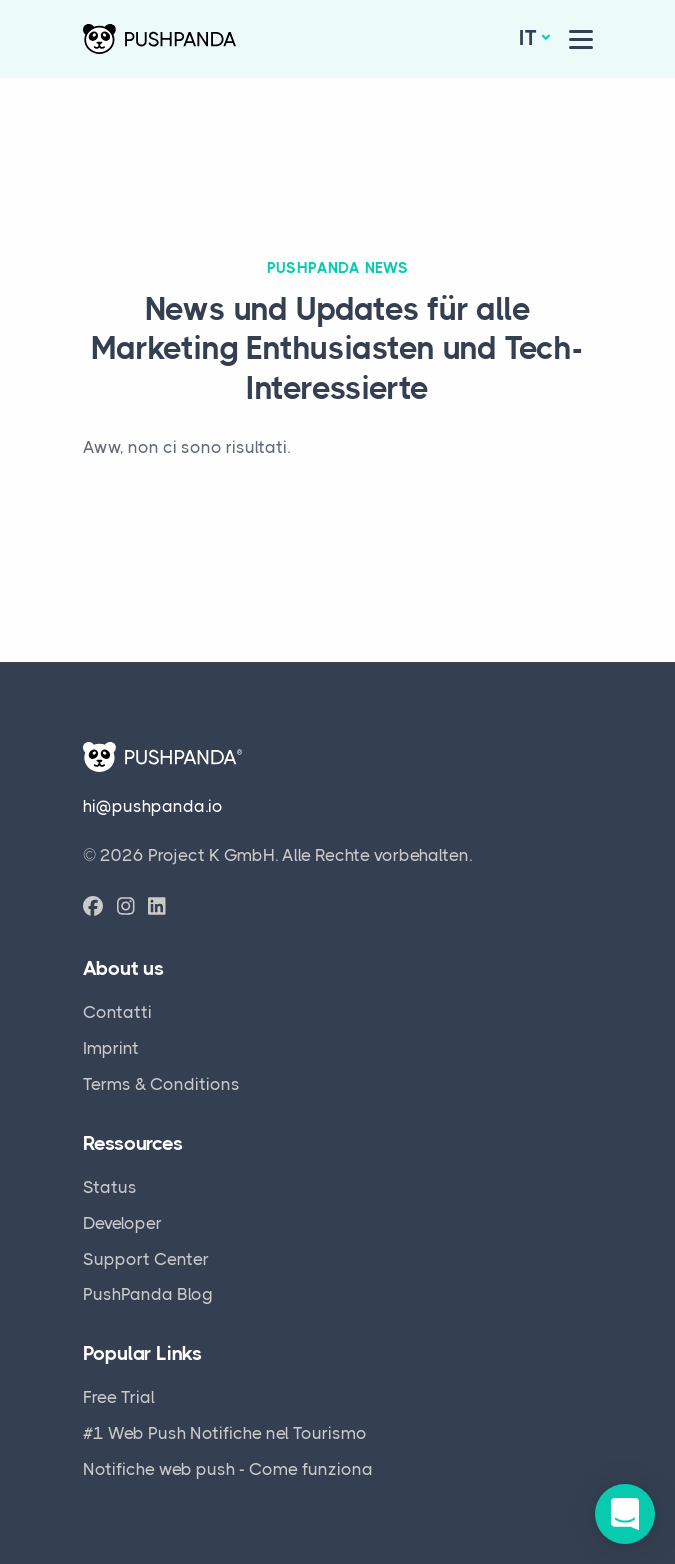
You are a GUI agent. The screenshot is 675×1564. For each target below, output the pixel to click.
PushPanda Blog (148, 1294)
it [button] (528, 38)
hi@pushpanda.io (153, 806)
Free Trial (119, 1397)
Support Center (146, 1259)
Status (110, 1187)
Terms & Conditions (161, 1084)
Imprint (111, 1048)
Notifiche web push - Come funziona (228, 1469)
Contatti (117, 1012)
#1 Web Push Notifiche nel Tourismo (225, 1433)
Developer (122, 1223)
